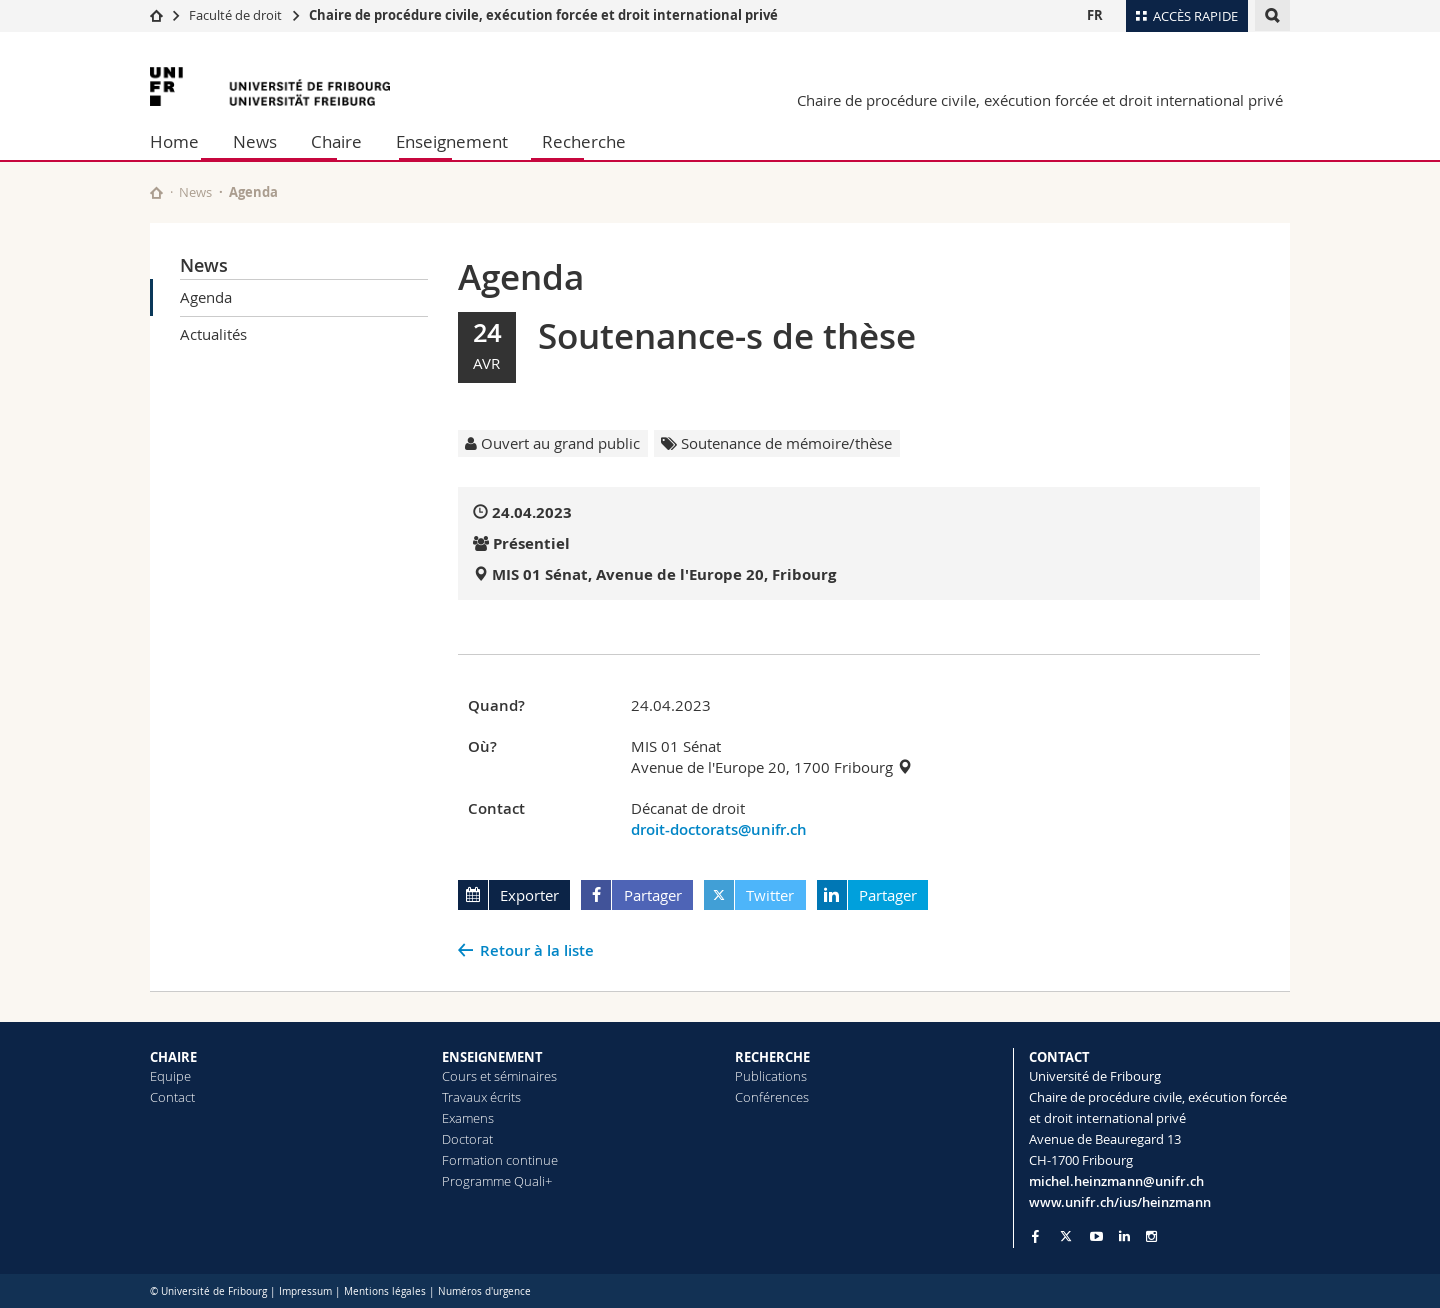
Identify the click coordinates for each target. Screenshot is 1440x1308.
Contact (172, 1097)
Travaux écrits (481, 1097)
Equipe (170, 1076)
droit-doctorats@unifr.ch (719, 829)
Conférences (772, 1097)
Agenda (206, 297)
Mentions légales (385, 1291)
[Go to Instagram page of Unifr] (1151, 1236)
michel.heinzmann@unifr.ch (1116, 1181)
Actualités (213, 334)
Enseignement (452, 141)
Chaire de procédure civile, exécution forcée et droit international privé (543, 15)
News (255, 141)
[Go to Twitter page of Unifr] (1066, 1236)
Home (174, 141)
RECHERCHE (772, 1057)
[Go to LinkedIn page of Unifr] (1124, 1236)
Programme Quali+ (497, 1181)
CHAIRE (173, 1057)
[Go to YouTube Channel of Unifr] (1096, 1236)
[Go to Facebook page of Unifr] (1035, 1236)
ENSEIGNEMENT (492, 1057)
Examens (468, 1118)
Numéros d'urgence (484, 1291)
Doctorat (467, 1139)
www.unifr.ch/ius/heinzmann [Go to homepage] (1120, 1202)
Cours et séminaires (499, 1076)
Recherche (584, 141)
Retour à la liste (537, 950)
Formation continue (500, 1160)
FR (1095, 15)
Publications (771, 1076)
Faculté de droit (237, 15)
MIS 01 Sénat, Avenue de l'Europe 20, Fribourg (664, 574)
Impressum (305, 1291)
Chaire (336, 141)
